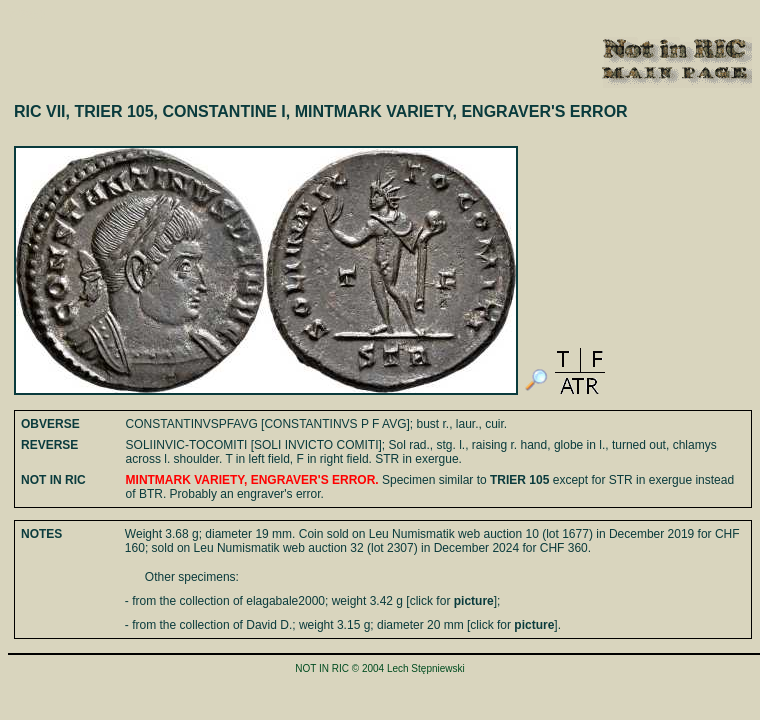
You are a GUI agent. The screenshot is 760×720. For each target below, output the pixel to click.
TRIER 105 (519, 480)
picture (474, 601)
